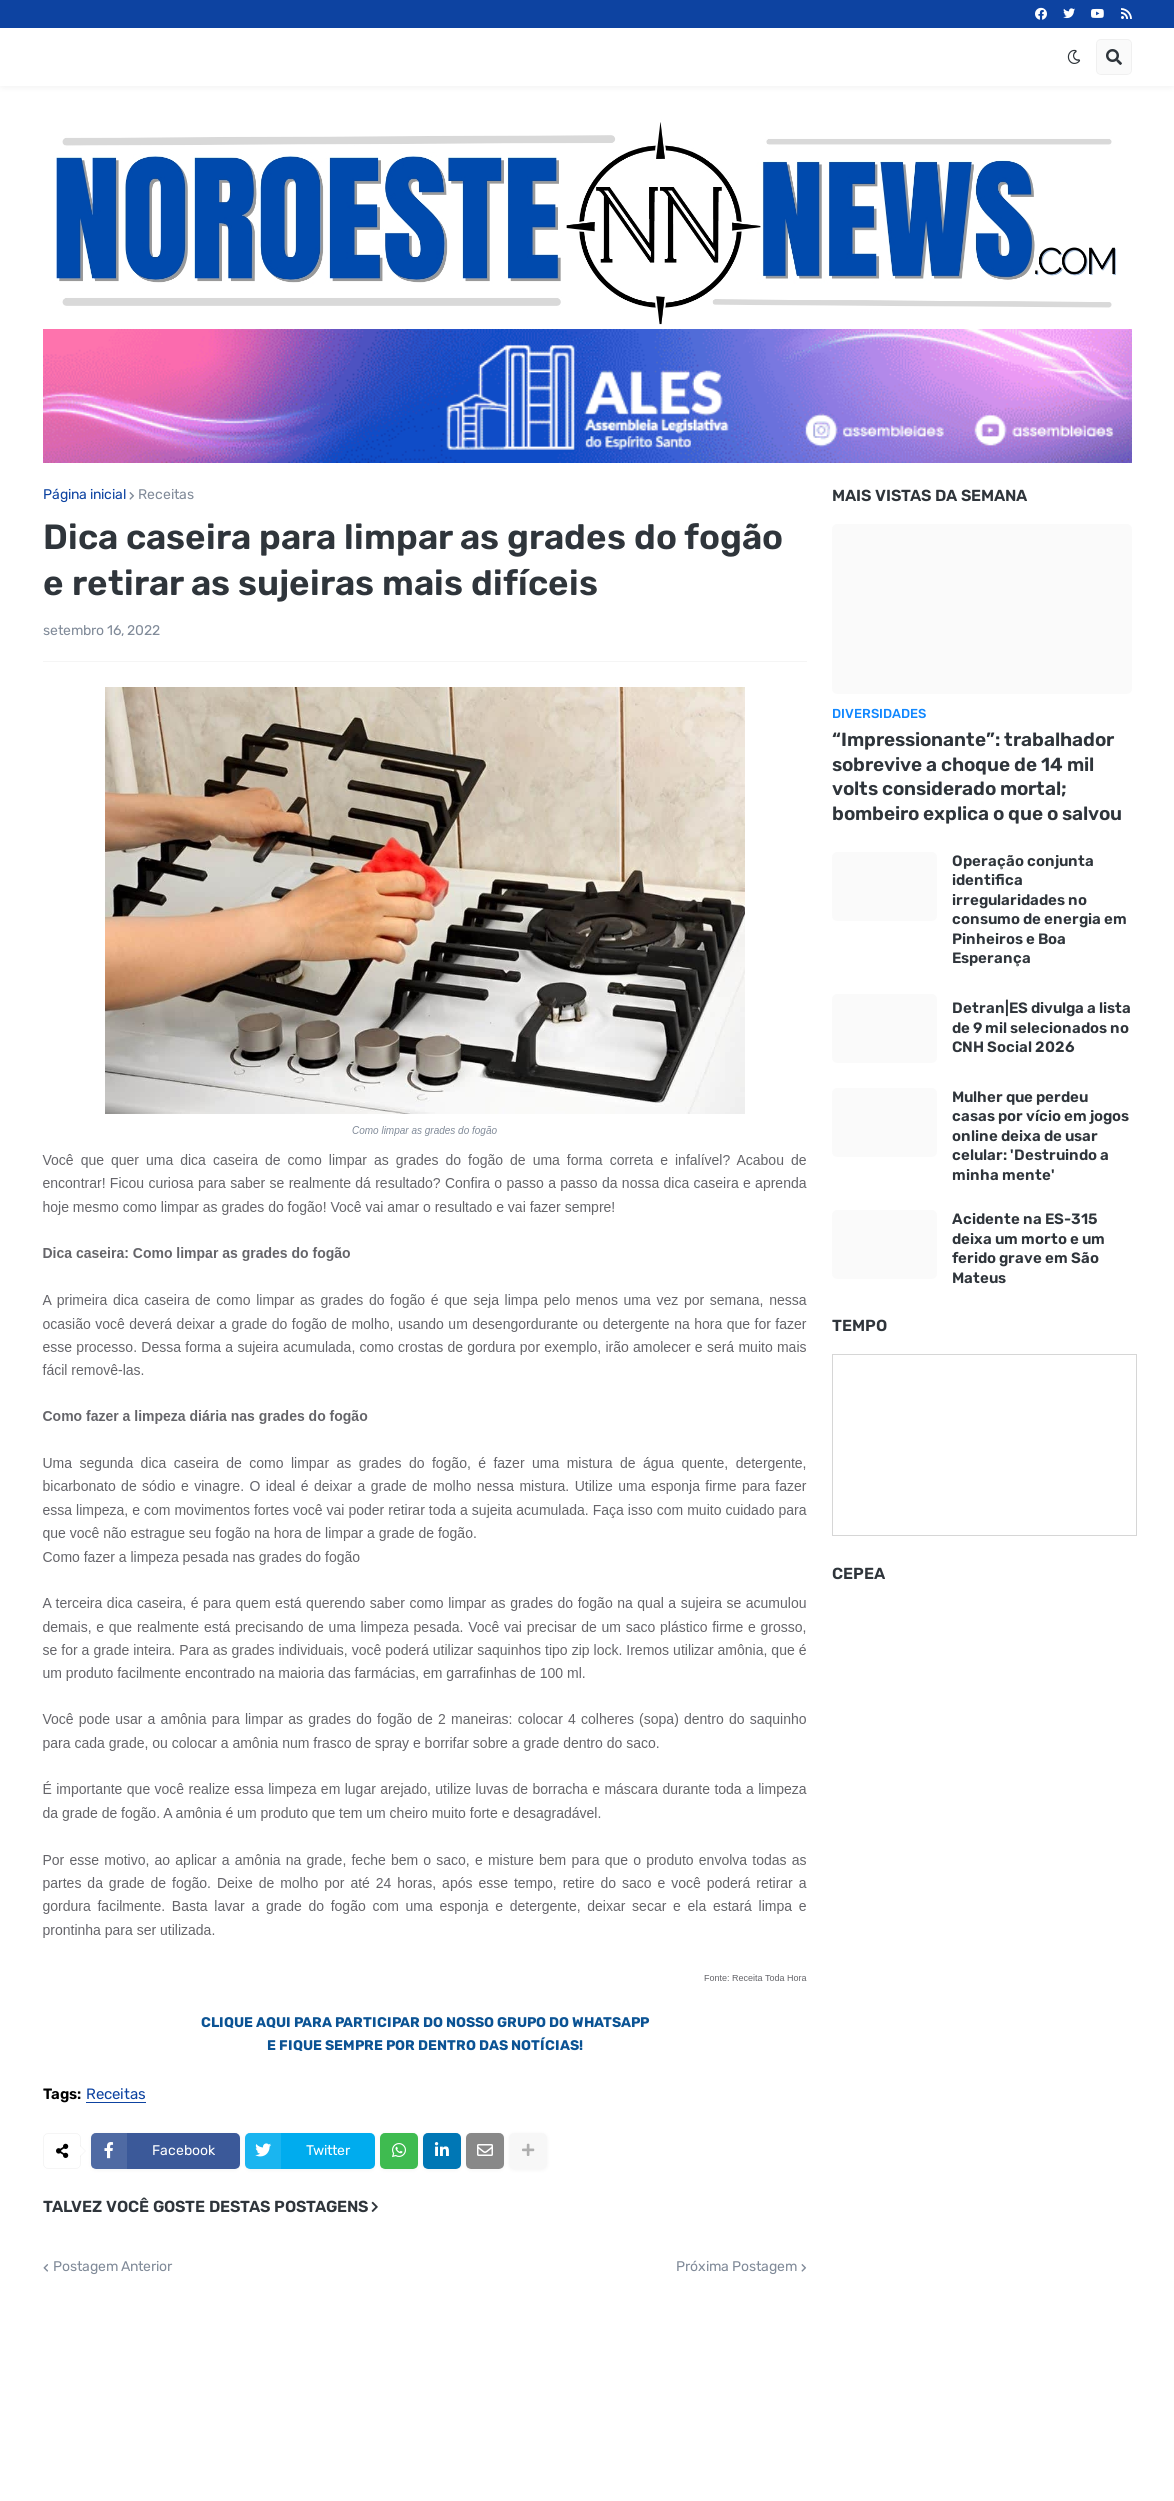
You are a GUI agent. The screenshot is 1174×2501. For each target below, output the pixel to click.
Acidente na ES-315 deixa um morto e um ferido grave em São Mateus (1028, 1248)
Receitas (166, 495)
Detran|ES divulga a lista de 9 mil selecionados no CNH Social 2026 (1041, 1027)
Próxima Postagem (736, 2267)
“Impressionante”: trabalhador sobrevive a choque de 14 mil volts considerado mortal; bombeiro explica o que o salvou (977, 776)
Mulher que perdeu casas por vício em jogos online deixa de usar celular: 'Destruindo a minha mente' (1040, 1136)
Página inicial (84, 495)
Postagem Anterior (112, 2267)
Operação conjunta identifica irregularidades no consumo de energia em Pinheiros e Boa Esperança (1039, 910)
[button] (1074, 57)
